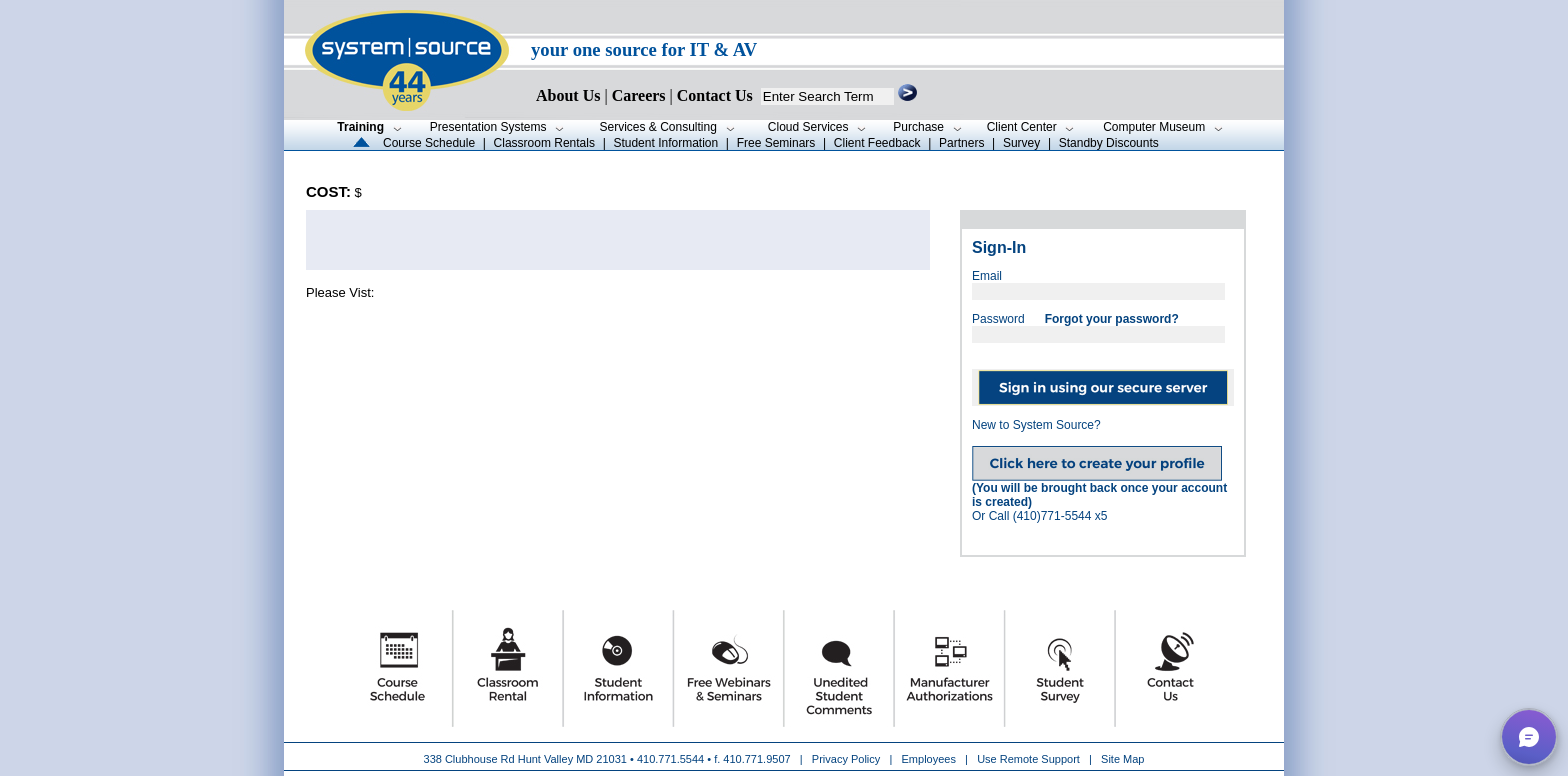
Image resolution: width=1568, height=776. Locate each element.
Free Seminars (776, 143)
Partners (961, 143)
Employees (929, 759)
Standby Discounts (1109, 143)
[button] (1529, 737)
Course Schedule (429, 143)
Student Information (665, 143)
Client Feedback (877, 143)
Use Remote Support (1028, 759)
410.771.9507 (756, 759)
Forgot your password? (1112, 319)
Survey (1021, 143)
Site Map (1122, 759)
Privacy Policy (848, 759)
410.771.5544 (670, 759)
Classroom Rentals (544, 143)
